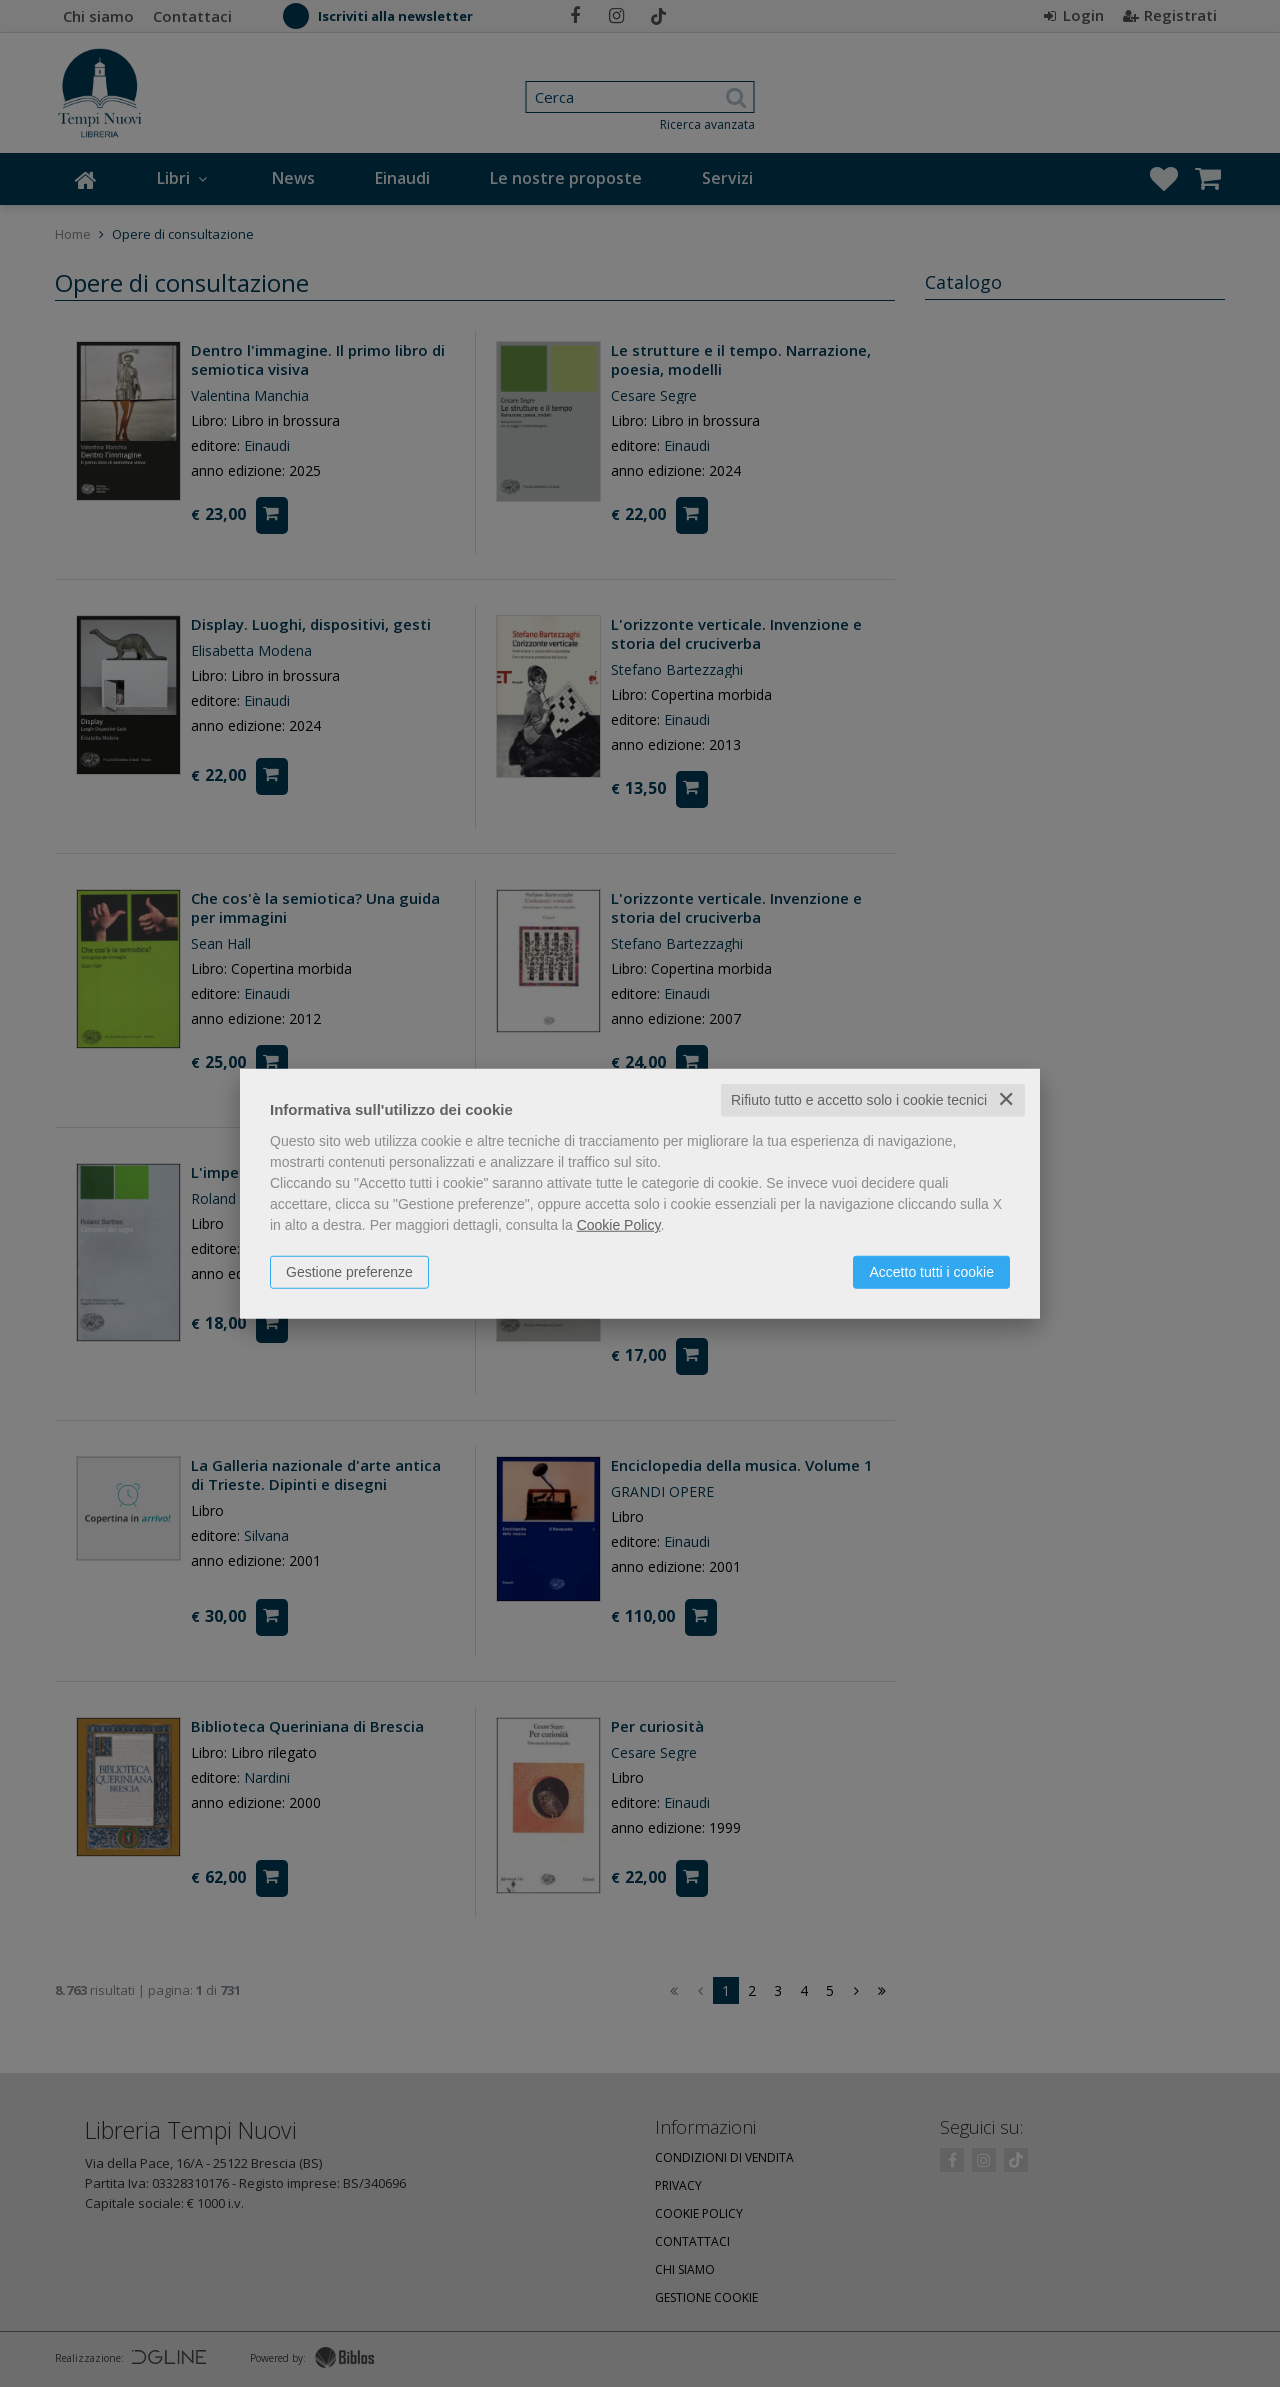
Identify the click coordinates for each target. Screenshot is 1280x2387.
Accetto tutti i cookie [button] (931, 1272)
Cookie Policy (619, 1225)
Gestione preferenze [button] (349, 1272)
